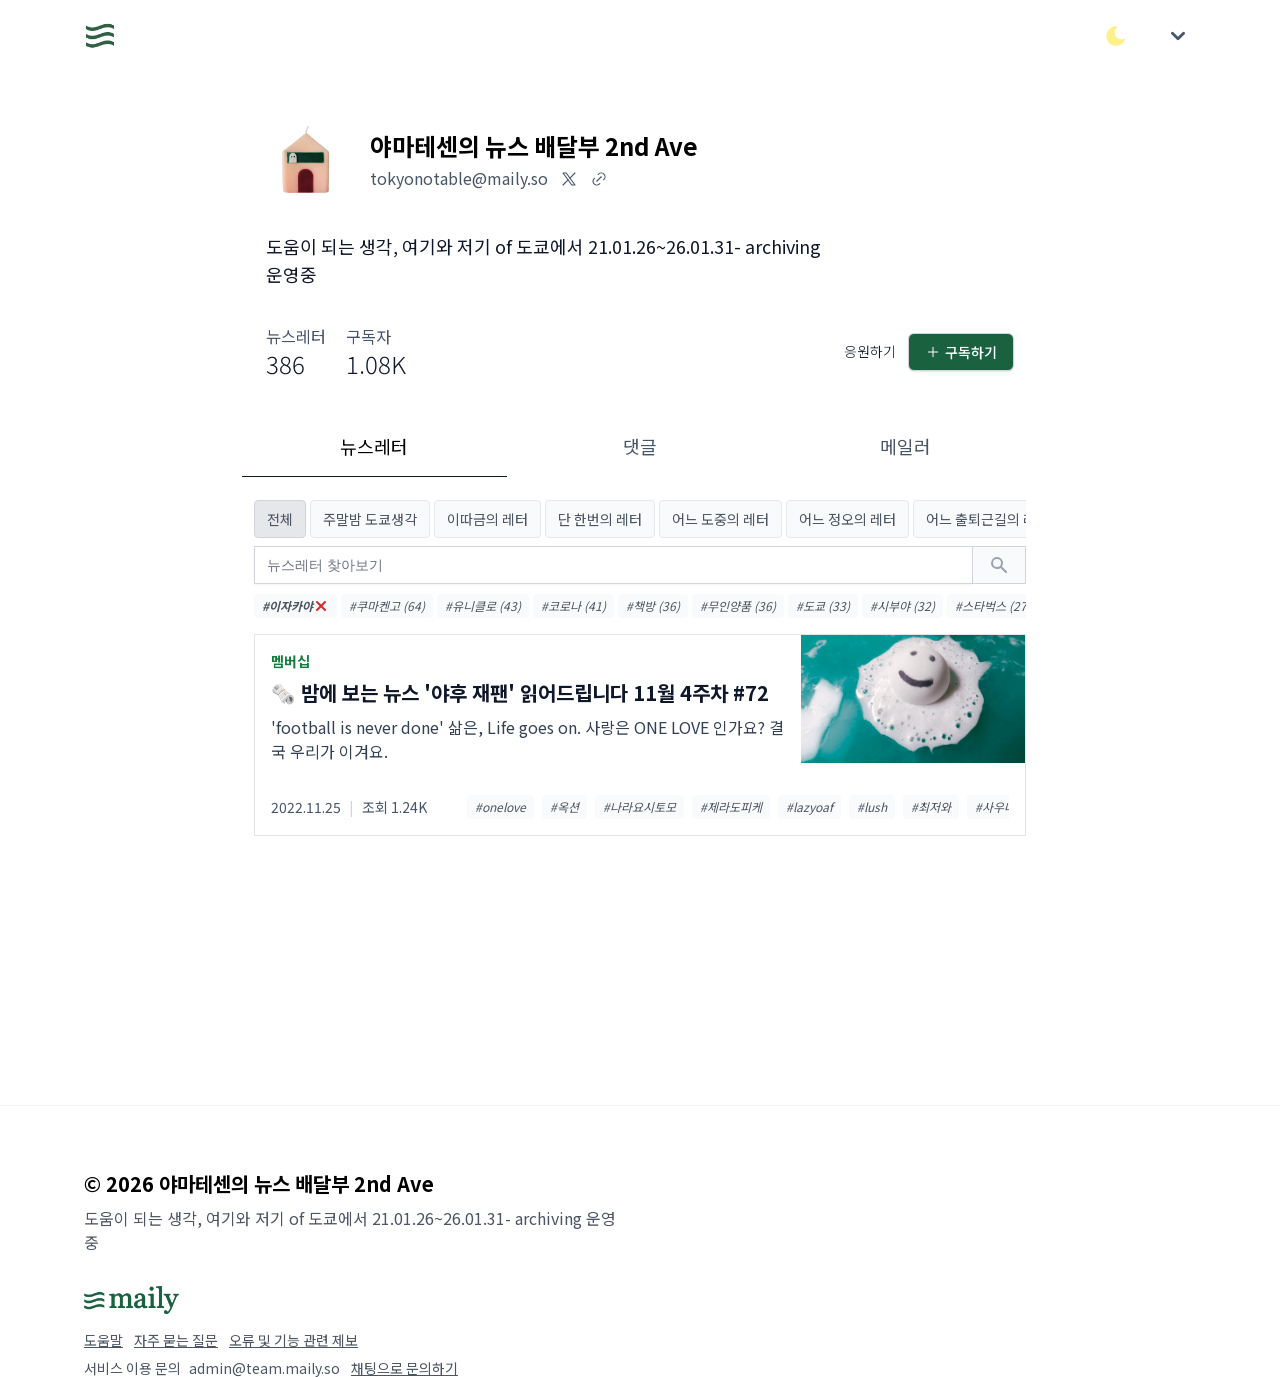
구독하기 (961, 352)
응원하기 (870, 351)
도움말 (103, 1340)
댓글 (640, 446)
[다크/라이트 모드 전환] (1116, 36)
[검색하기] (999, 565)
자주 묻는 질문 (176, 1340)
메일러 (905, 446)
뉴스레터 (374, 446)
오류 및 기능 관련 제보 (293, 1340)
